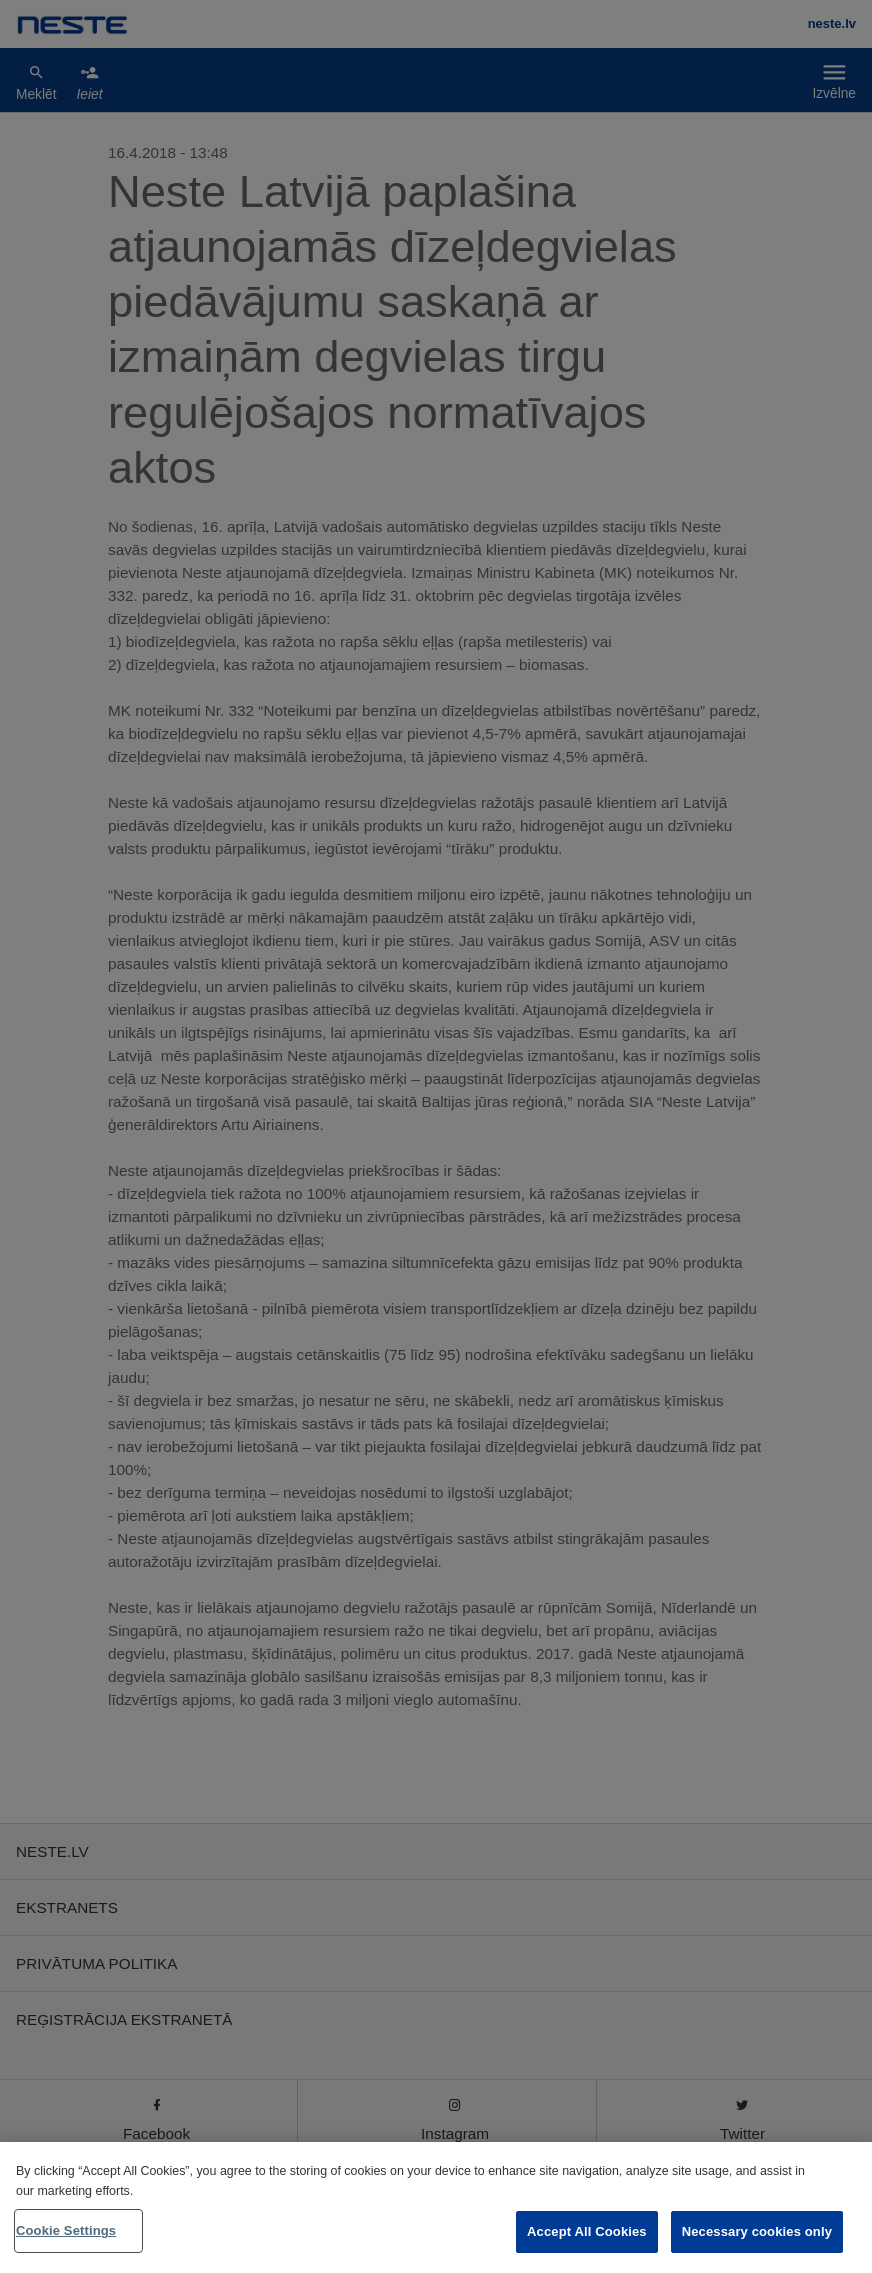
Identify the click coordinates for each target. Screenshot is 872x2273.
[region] (436, 2207)
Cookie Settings (66, 2230)
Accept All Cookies (587, 2231)
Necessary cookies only (757, 2231)
